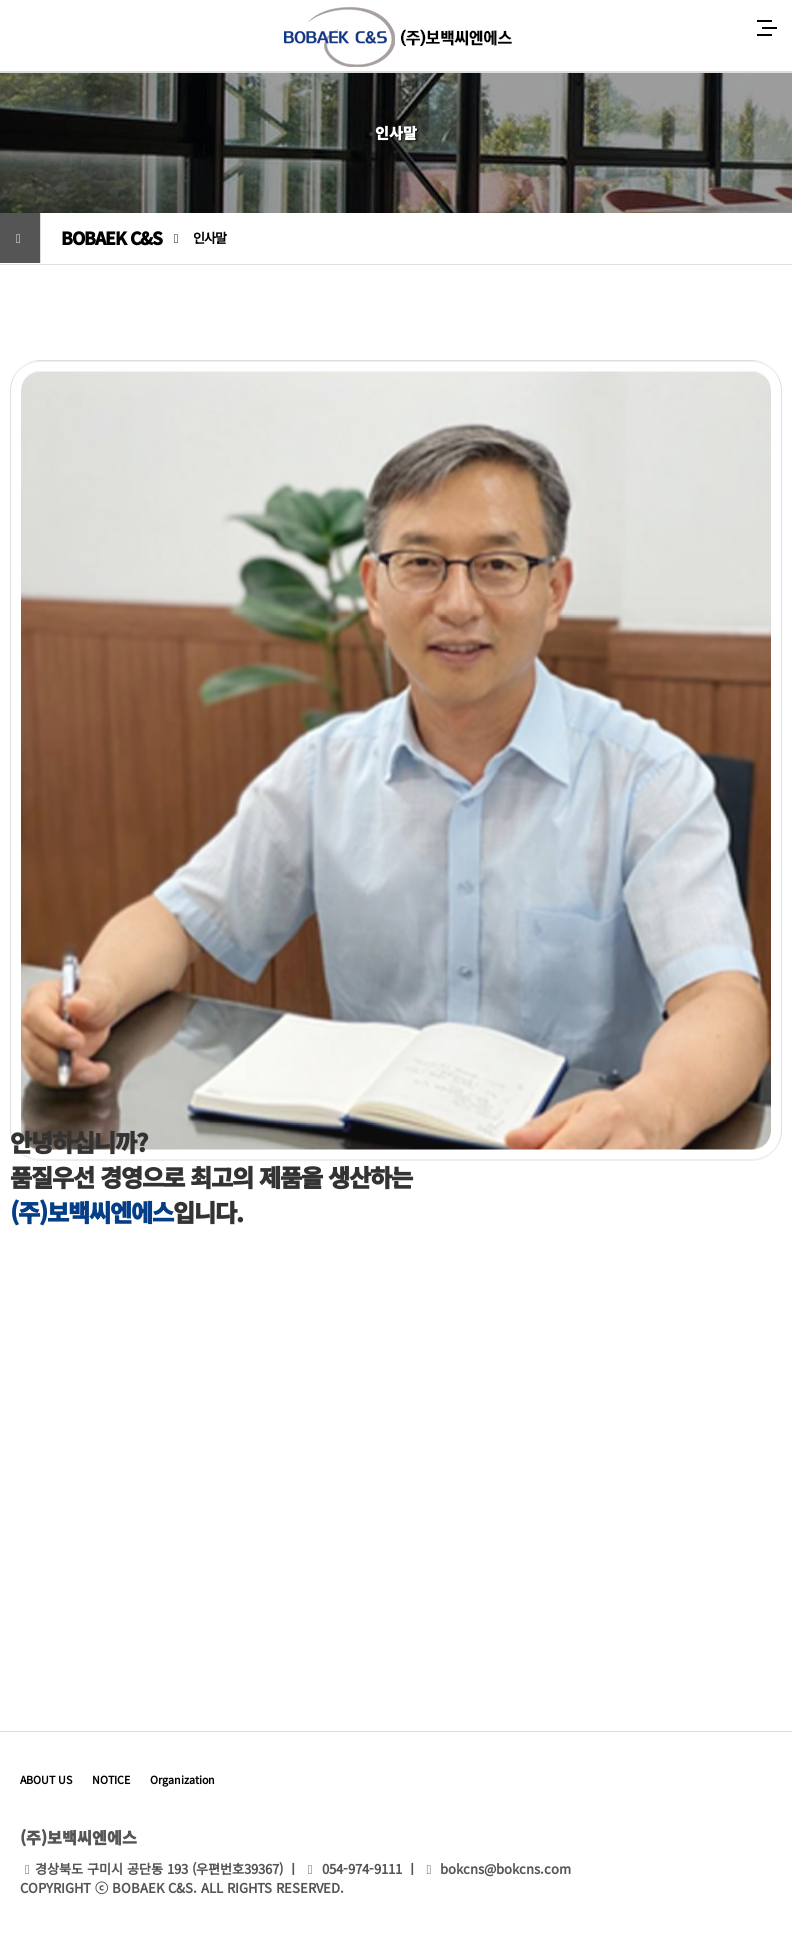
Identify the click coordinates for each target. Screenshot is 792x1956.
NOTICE (111, 1779)
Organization (182, 1779)
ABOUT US (46, 1779)
